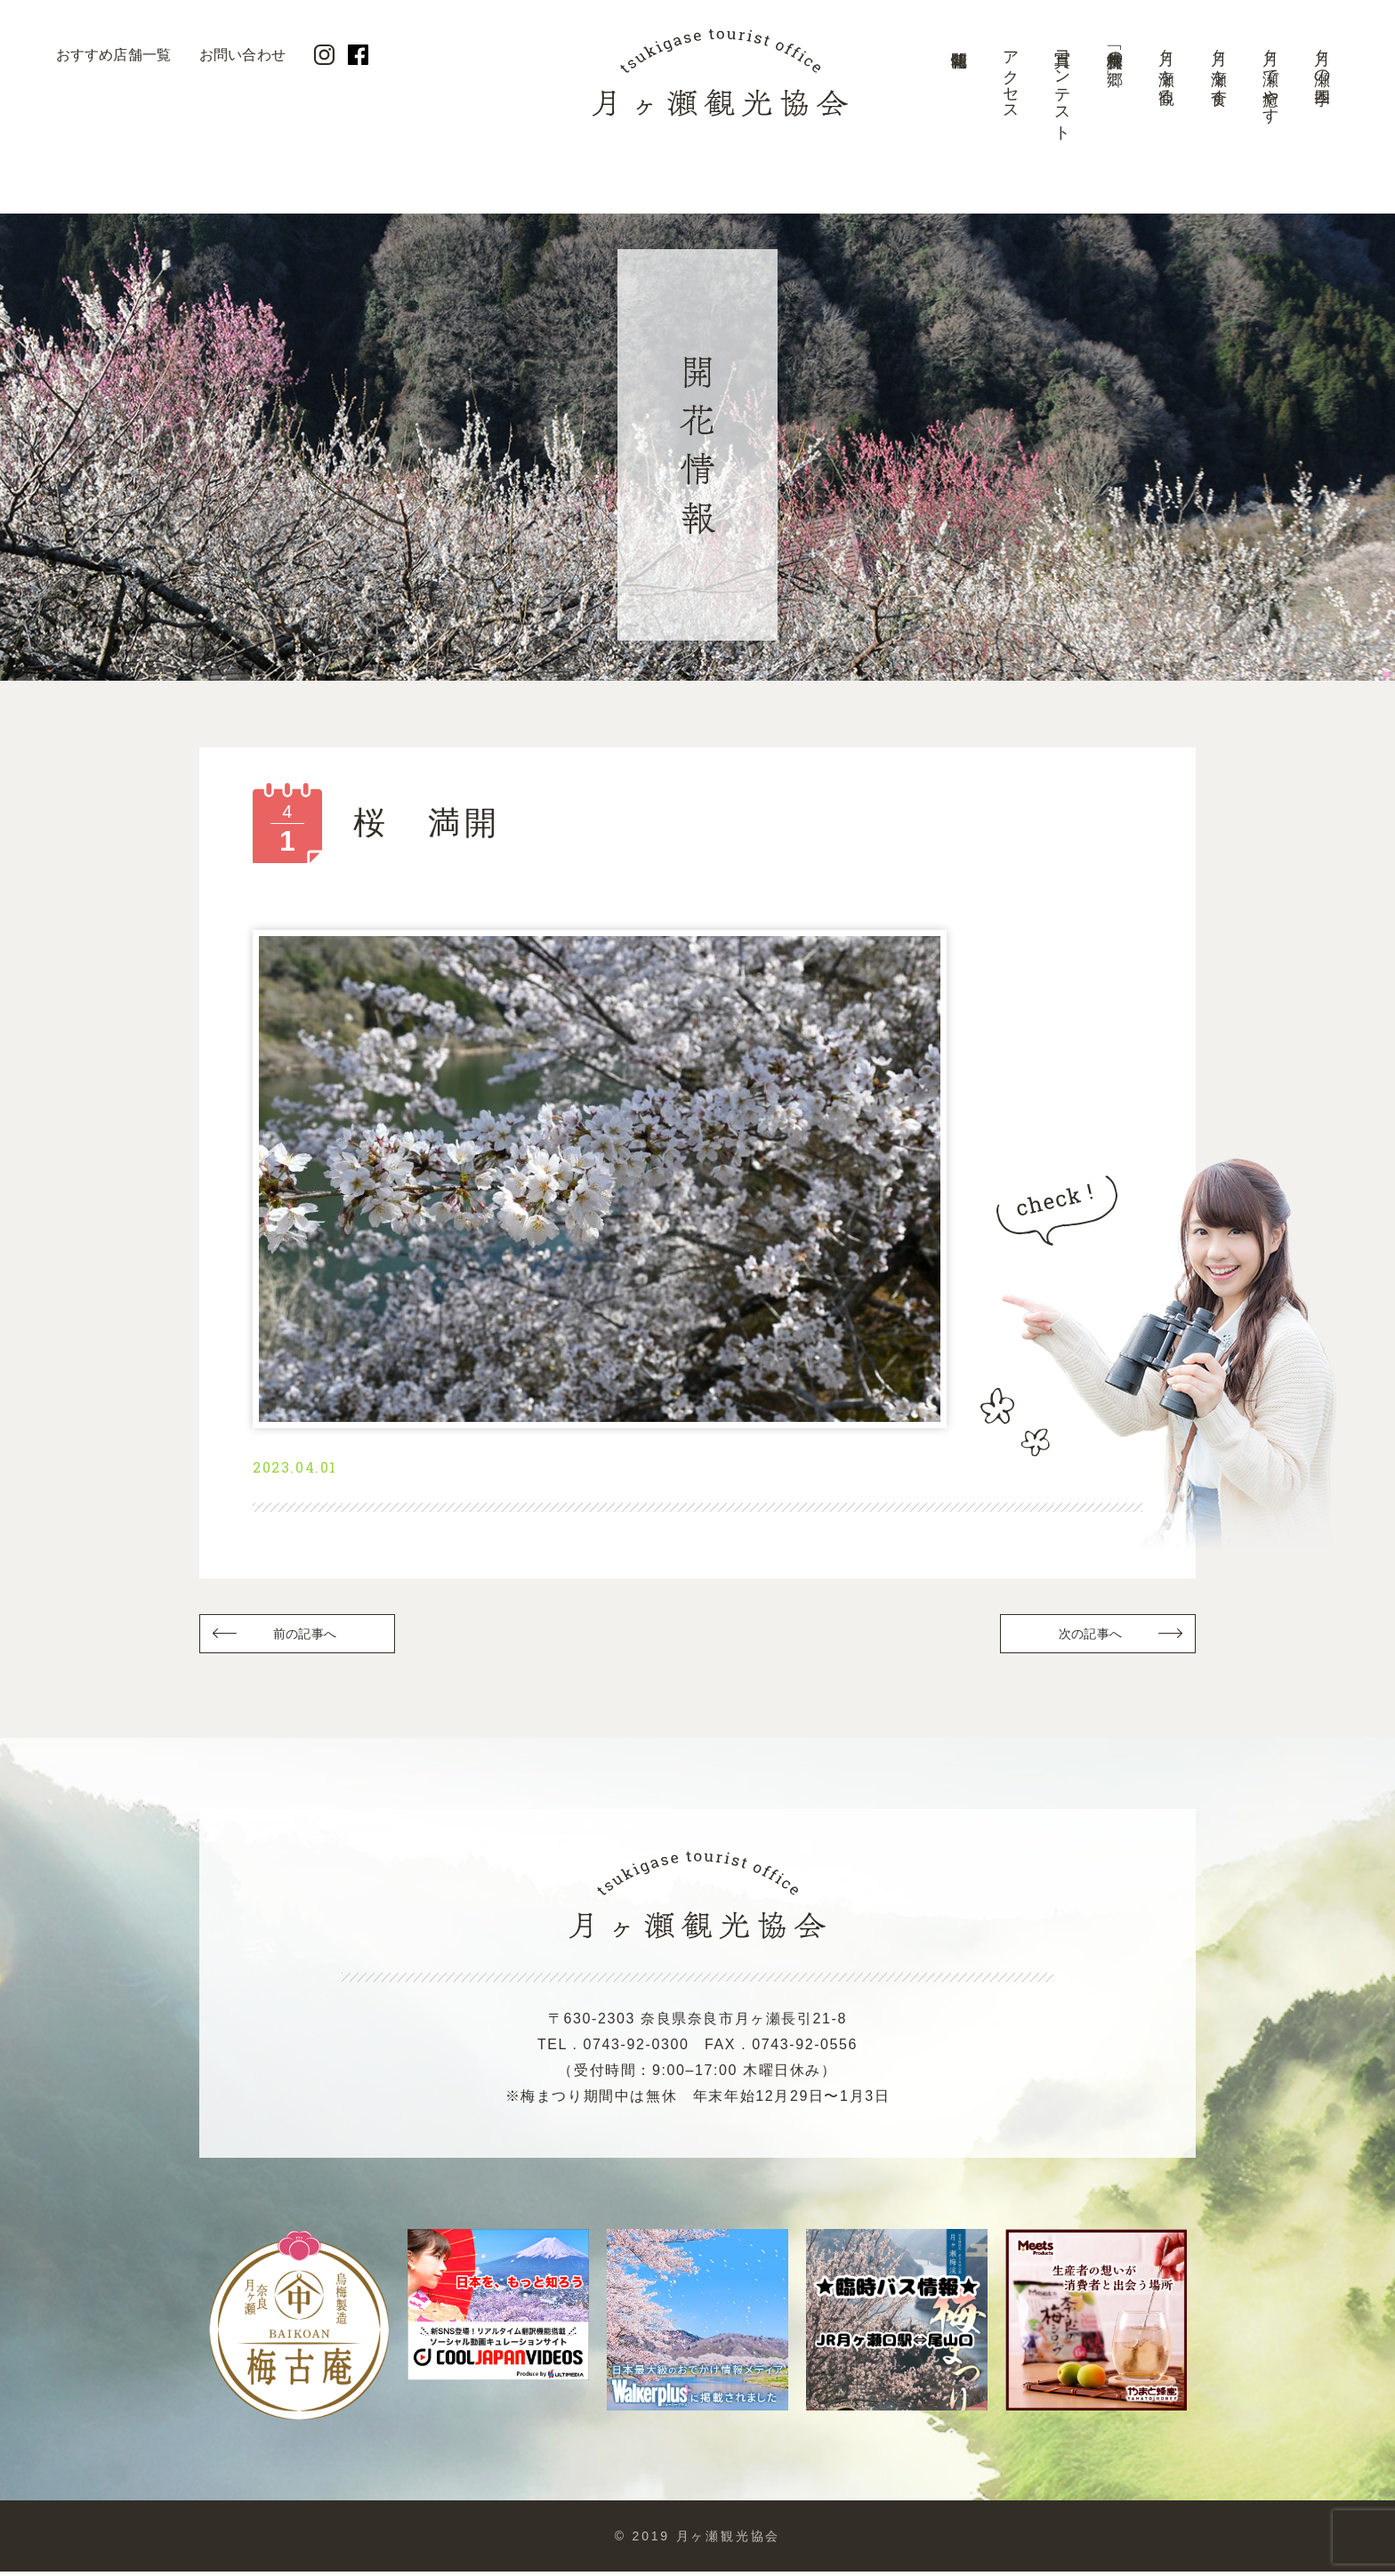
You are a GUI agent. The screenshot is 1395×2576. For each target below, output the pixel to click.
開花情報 (958, 93)
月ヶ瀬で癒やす (1270, 78)
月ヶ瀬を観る (1166, 68)
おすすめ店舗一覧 (113, 54)
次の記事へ (1089, 1636)
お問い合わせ (242, 54)
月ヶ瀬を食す (1219, 68)
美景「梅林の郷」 (1115, 50)
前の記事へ (306, 1636)
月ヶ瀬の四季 (1322, 59)
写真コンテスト (1062, 86)
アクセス (1011, 77)
